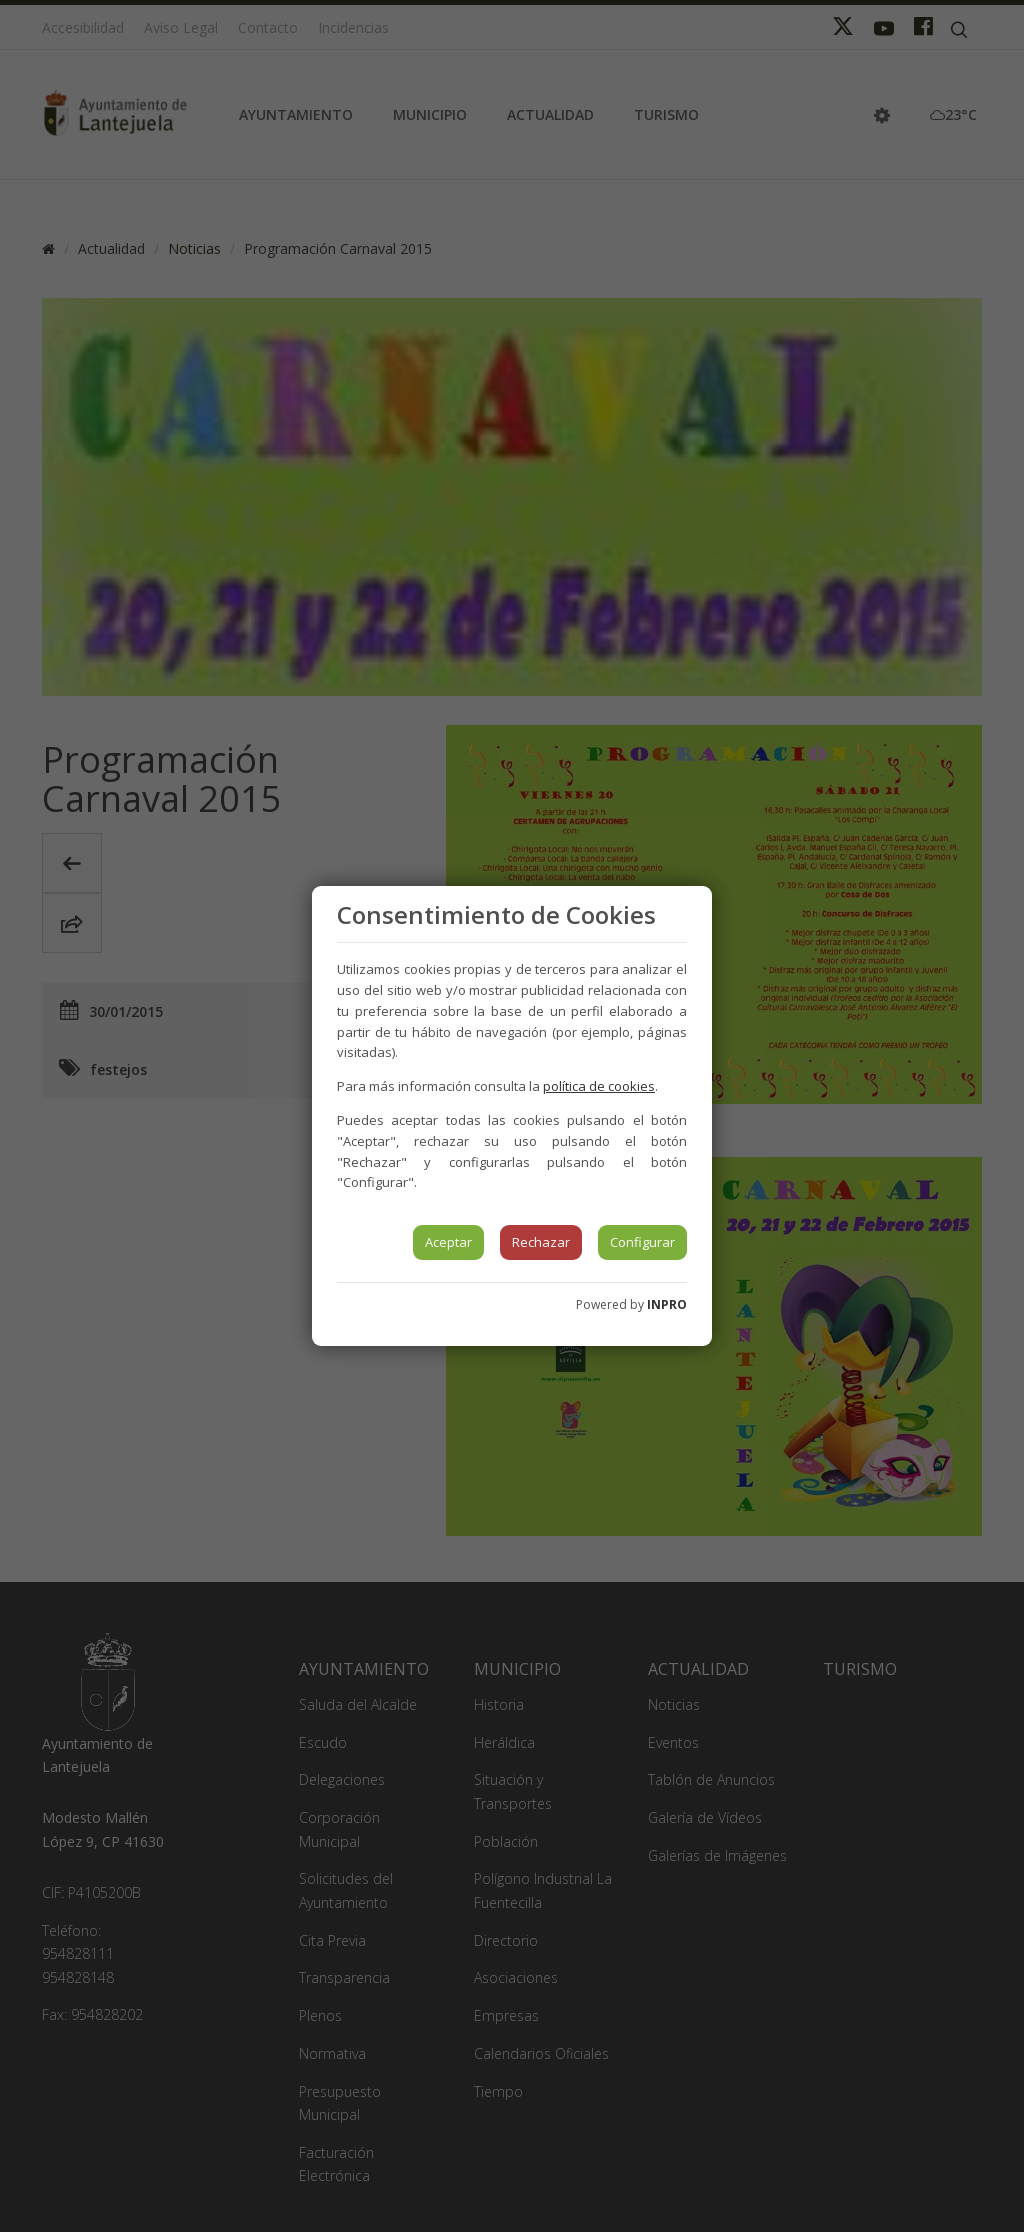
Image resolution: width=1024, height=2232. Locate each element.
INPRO (667, 1304)
